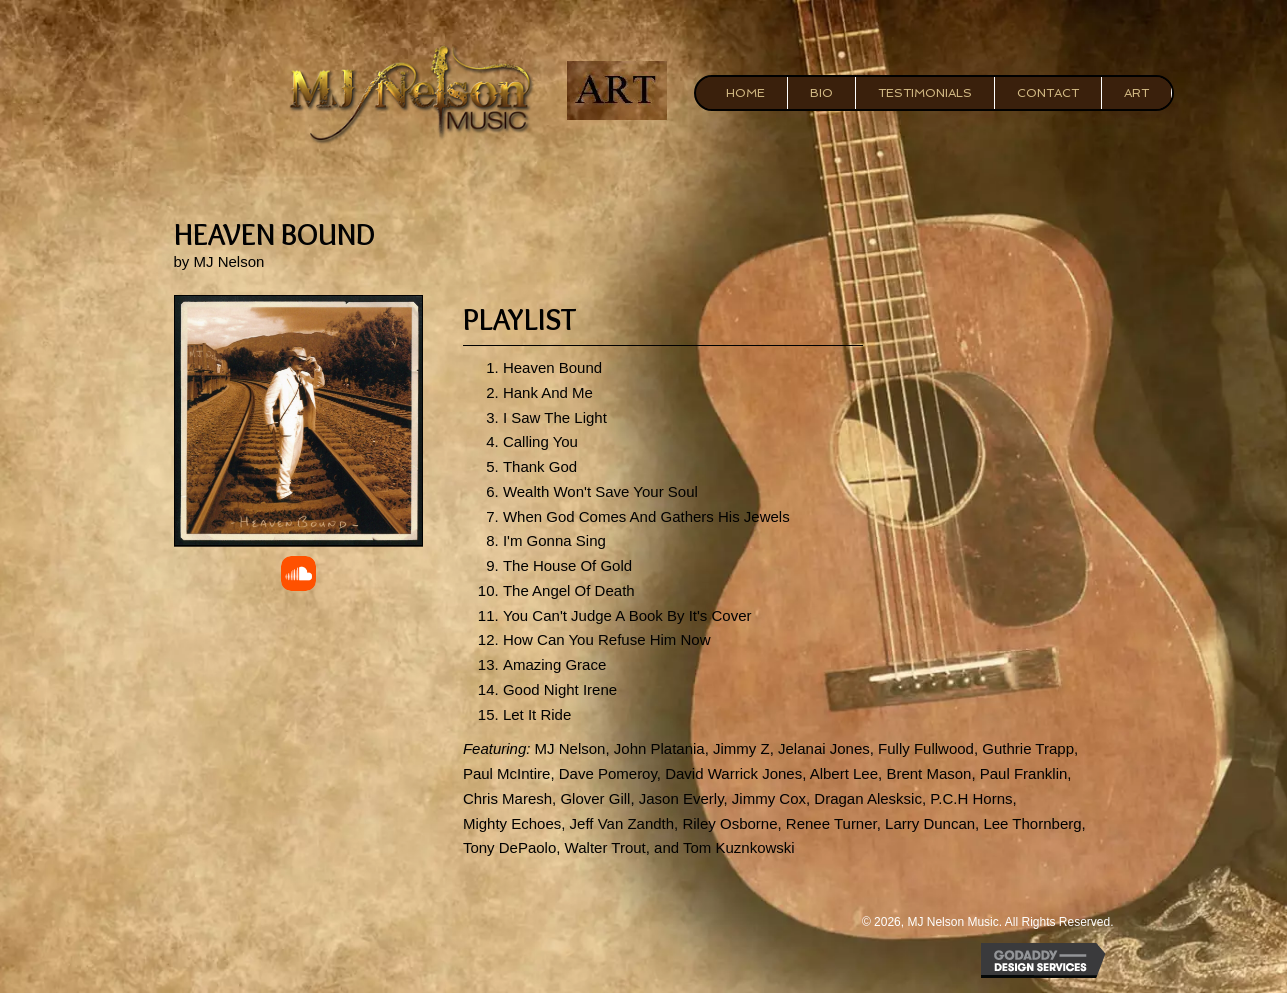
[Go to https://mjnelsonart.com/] (617, 90)
